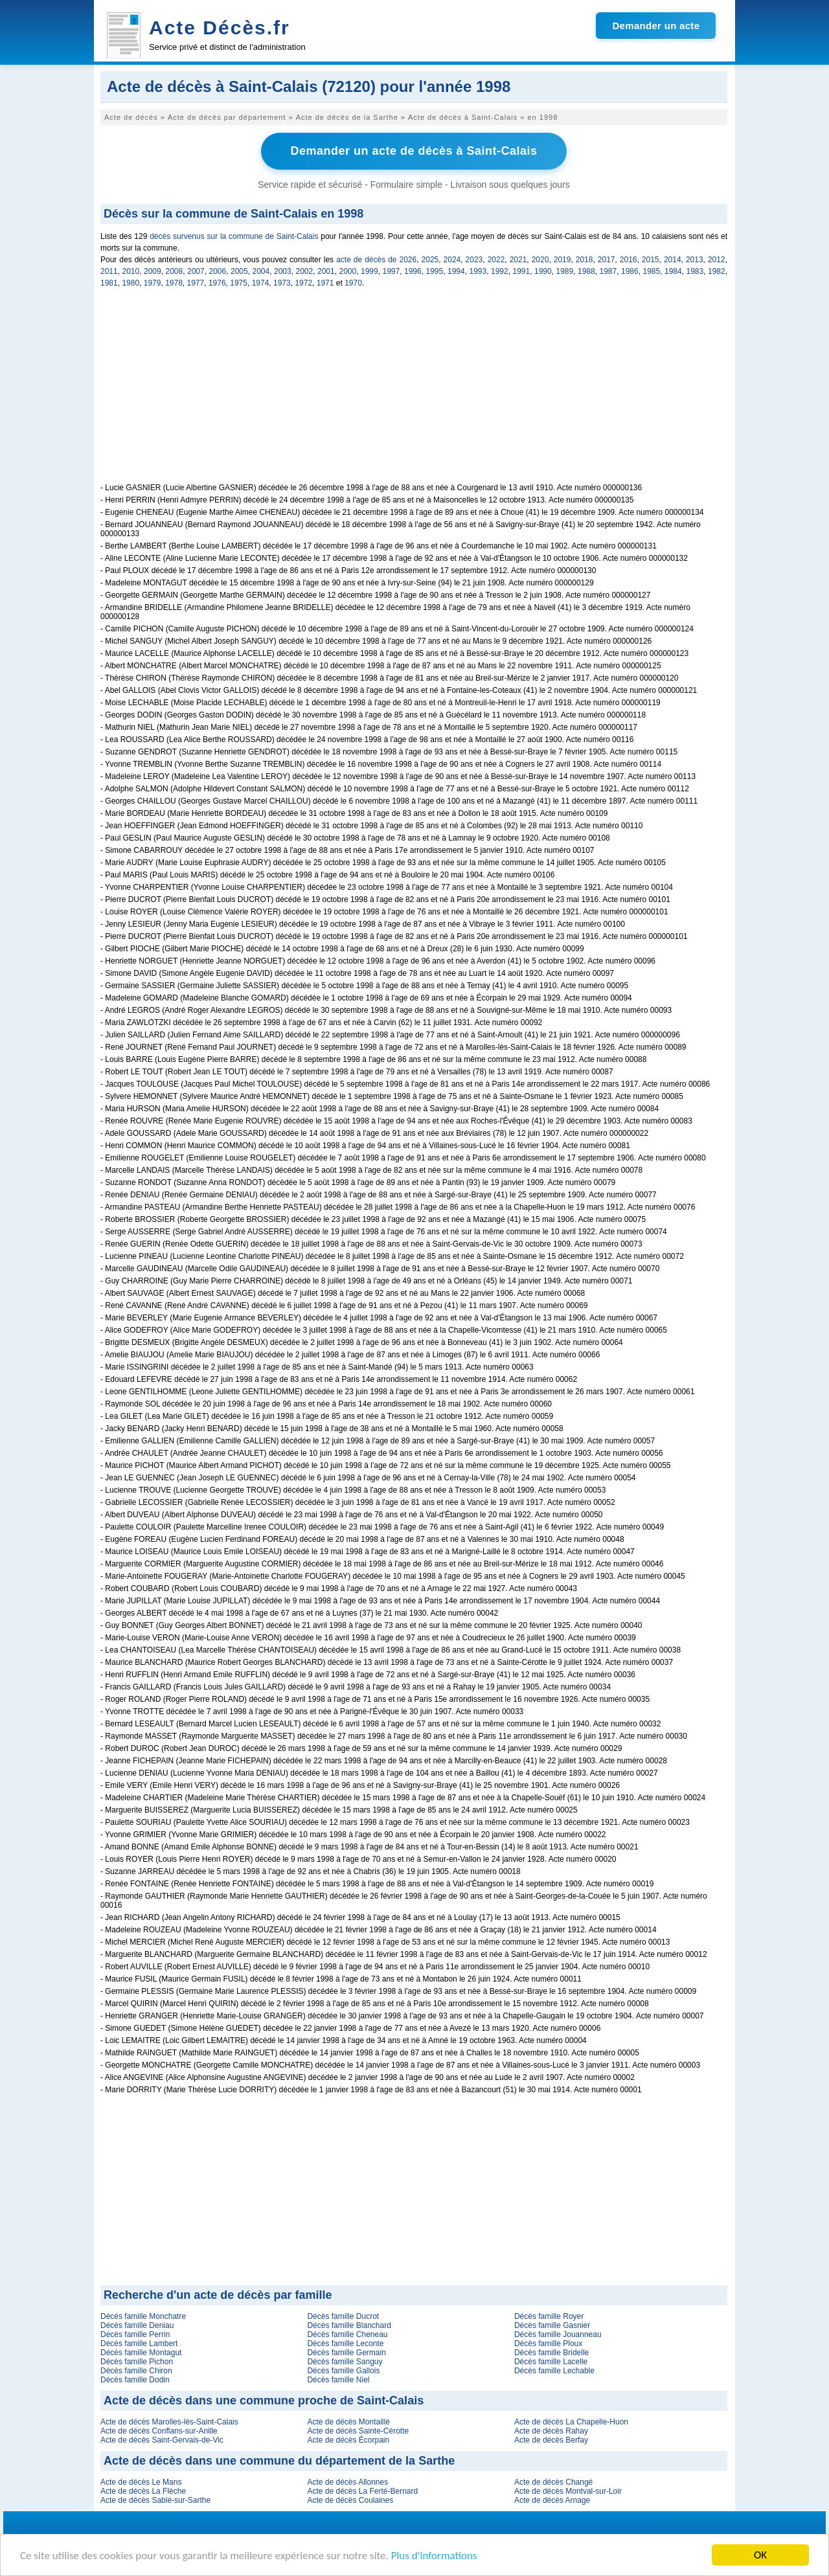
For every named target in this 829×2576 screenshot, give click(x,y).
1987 (608, 271)
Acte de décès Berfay (551, 2440)
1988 (586, 271)
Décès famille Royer (549, 2316)
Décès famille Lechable (554, 2370)
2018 (584, 259)
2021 (518, 259)
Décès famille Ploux (548, 2343)
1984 (673, 271)
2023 (474, 259)
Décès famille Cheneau (347, 2334)
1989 (565, 271)
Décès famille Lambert (138, 2343)
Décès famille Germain (346, 2352)
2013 (694, 259)
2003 (282, 271)
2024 (452, 259)
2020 (540, 259)
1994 (456, 271)
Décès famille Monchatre (143, 2316)
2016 (628, 259)
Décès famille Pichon (136, 2361)
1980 (130, 283)
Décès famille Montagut (140, 2352)
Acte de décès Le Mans (140, 2482)
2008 (174, 271)
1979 (152, 283)
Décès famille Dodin (135, 2379)
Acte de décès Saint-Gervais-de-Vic (161, 2440)
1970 (353, 283)
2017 (606, 259)
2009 (152, 271)
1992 (499, 271)
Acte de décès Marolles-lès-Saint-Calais (169, 2421)
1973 (282, 283)
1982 (716, 271)
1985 (652, 271)
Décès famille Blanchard (349, 2325)
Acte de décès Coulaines (350, 2500)
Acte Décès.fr (219, 27)
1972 (303, 283)
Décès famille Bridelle (551, 2352)
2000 (348, 271)
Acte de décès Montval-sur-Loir (568, 2491)
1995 (435, 271)
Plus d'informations (434, 2556)
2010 (131, 271)
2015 (650, 259)
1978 (174, 283)
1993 (478, 271)
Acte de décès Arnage (552, 2500)
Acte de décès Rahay (551, 2430)
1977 (196, 283)
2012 (716, 259)
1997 (391, 271)
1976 (217, 283)
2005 (239, 271)
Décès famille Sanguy (344, 2361)
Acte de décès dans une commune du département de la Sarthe (279, 2460)
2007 (196, 271)
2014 (672, 259)
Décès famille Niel (338, 2379)
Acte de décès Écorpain (348, 2440)
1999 (369, 271)
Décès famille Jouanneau (558, 2334)
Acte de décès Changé (553, 2482)
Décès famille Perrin (135, 2334)
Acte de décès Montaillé (348, 2421)
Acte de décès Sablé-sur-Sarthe (155, 2500)
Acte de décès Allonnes (347, 2482)
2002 (304, 271)
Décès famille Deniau (137, 2325)
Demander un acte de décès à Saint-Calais (413, 150)
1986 (630, 271)
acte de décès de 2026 (376, 259)
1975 (238, 283)
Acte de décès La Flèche (143, 2491)
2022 (496, 259)
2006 (218, 271)
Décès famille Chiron (136, 2370)
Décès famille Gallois (343, 2370)
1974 (260, 283)
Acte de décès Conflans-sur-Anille (159, 2430)
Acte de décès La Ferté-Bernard (362, 2491)
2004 (261, 271)
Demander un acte (655, 25)
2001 (326, 271)
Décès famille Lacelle (550, 2361)
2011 (109, 271)
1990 (543, 271)
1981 (109, 283)
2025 (430, 259)
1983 (695, 271)
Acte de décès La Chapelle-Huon (571, 2421)
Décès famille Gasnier (552, 2325)
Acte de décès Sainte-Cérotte (358, 2430)
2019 (562, 259)
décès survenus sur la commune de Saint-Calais (234, 236)
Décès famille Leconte (345, 2343)
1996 (413, 271)
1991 (521, 271)
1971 (325, 283)
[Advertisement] (413, 392)
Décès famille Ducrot (343, 2316)
